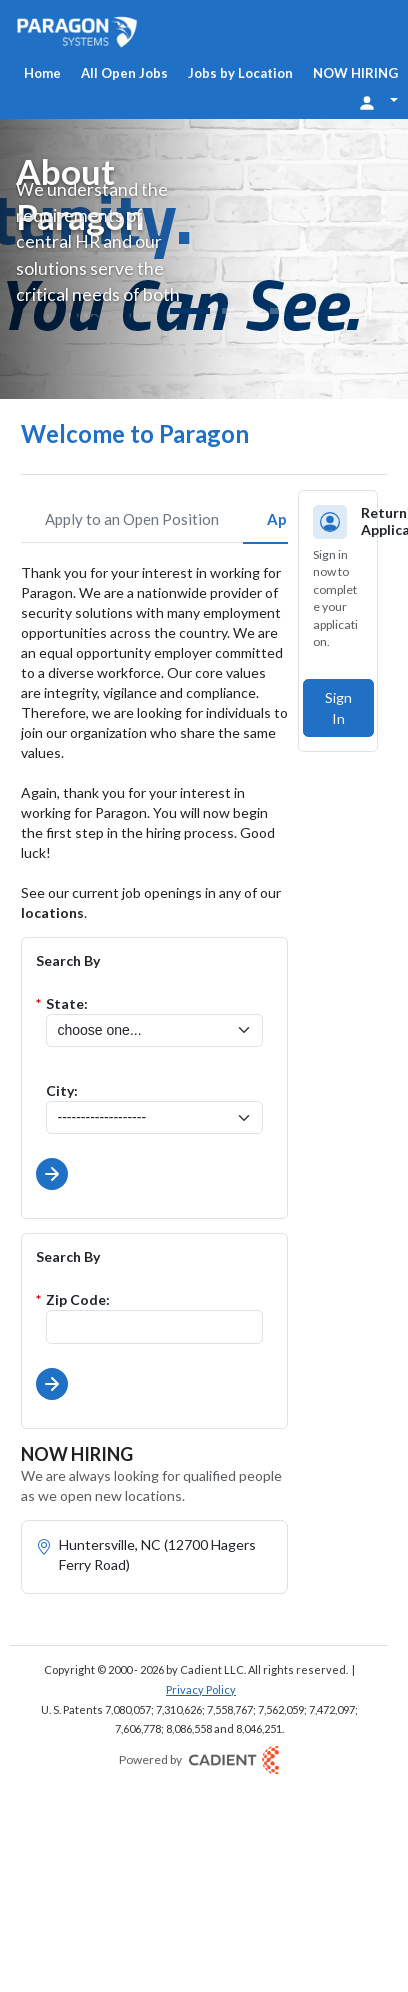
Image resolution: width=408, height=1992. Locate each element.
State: (67, 1003)
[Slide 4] (276, 311)
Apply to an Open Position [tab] (132, 519)
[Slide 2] (228, 311)
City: (62, 1090)
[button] (52, 1174)
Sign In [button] (338, 708)
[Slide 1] (190, 311)
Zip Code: (78, 1299)
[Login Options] (378, 100)
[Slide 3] (252, 311)
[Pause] (368, 314)
